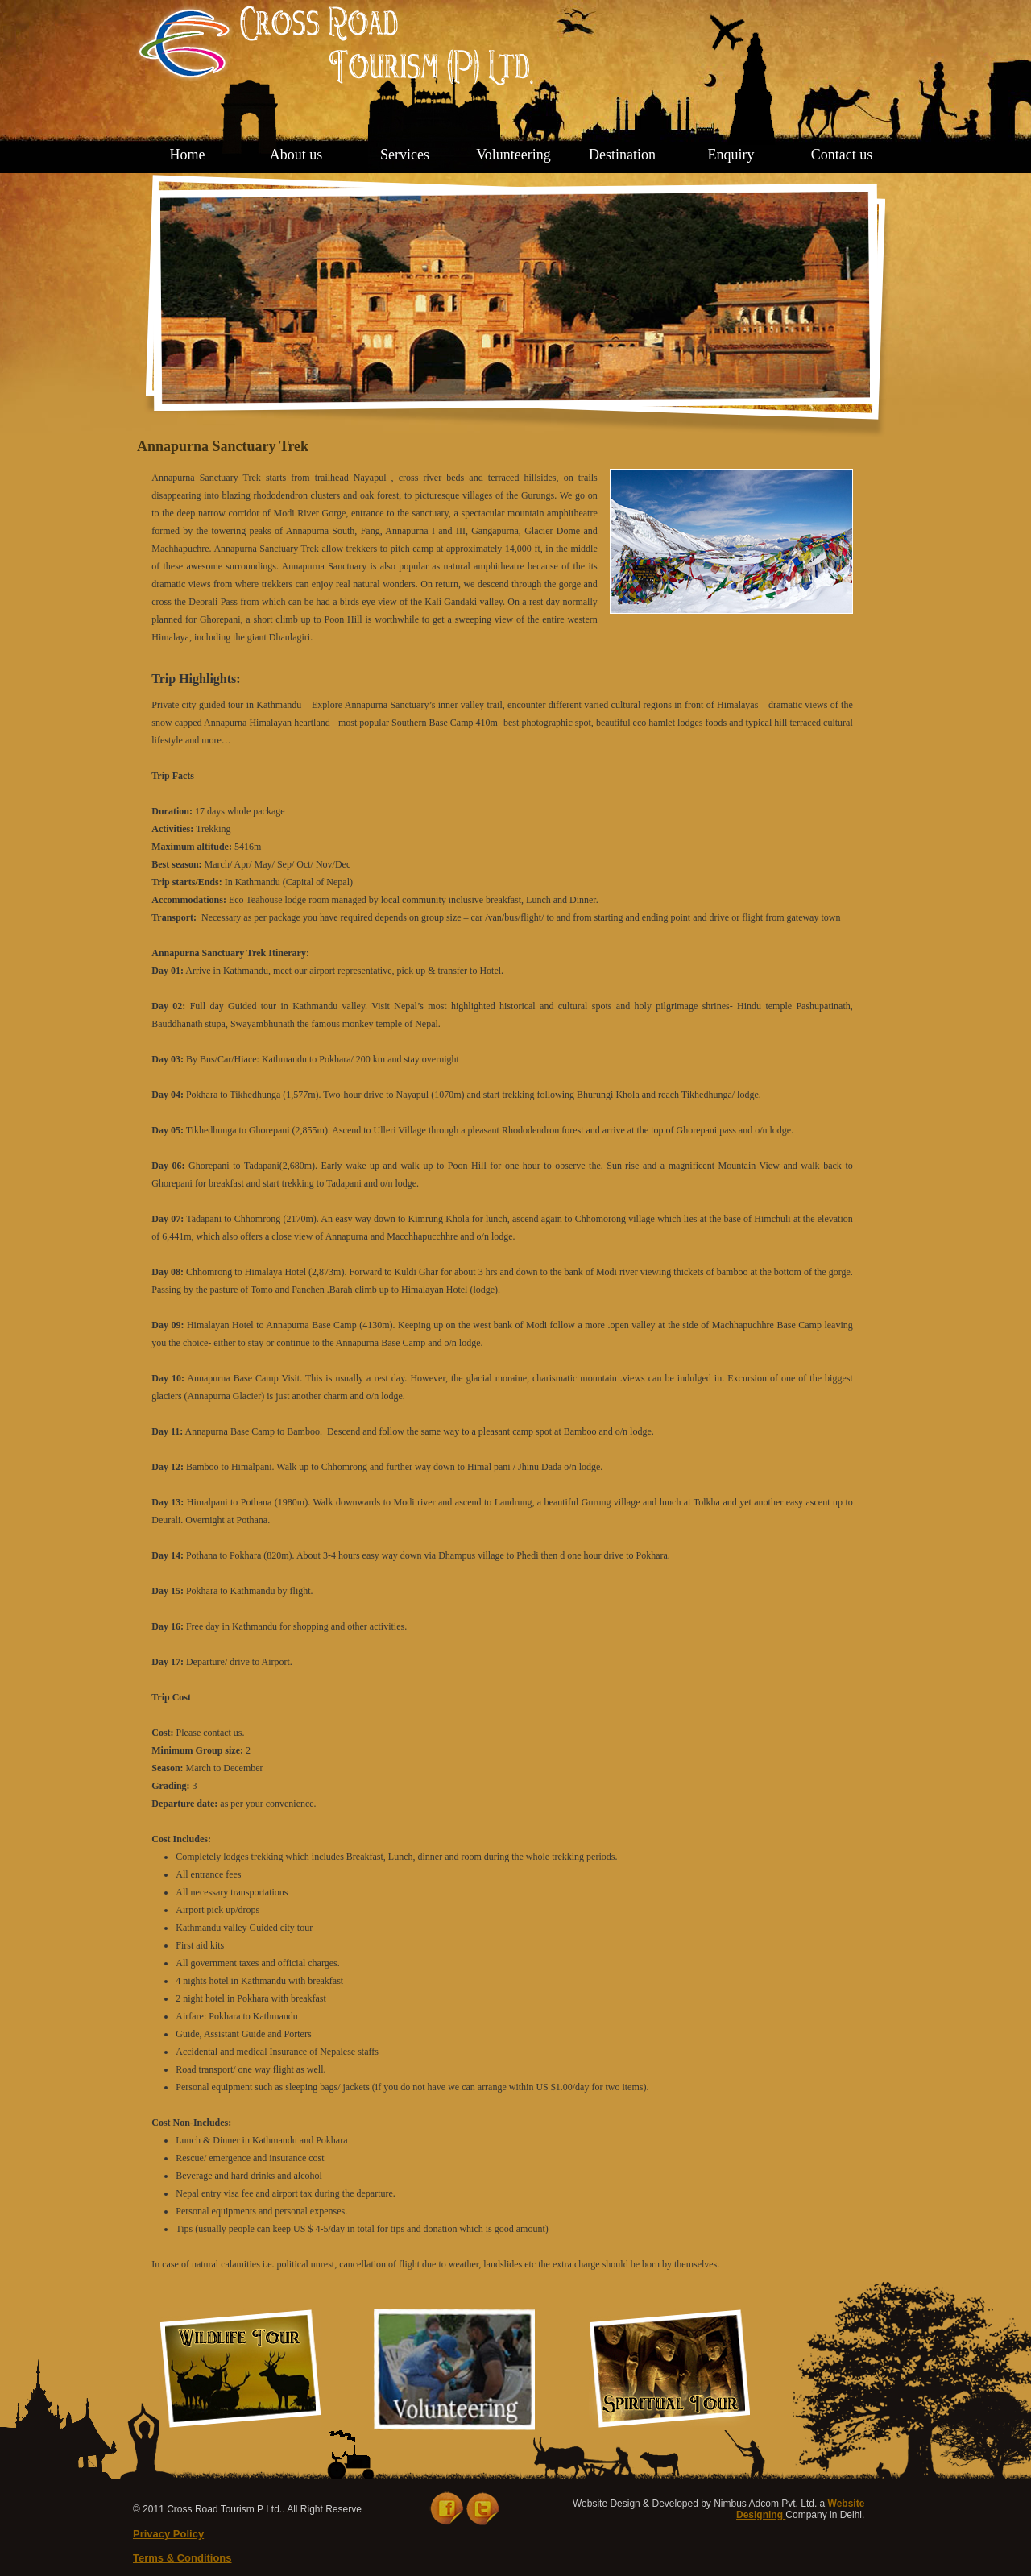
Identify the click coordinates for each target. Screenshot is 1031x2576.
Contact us (842, 155)
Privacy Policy (168, 2534)
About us (296, 155)
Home (187, 155)
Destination (622, 155)
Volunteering (513, 155)
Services (404, 155)
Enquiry (731, 155)
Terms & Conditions (182, 2558)
